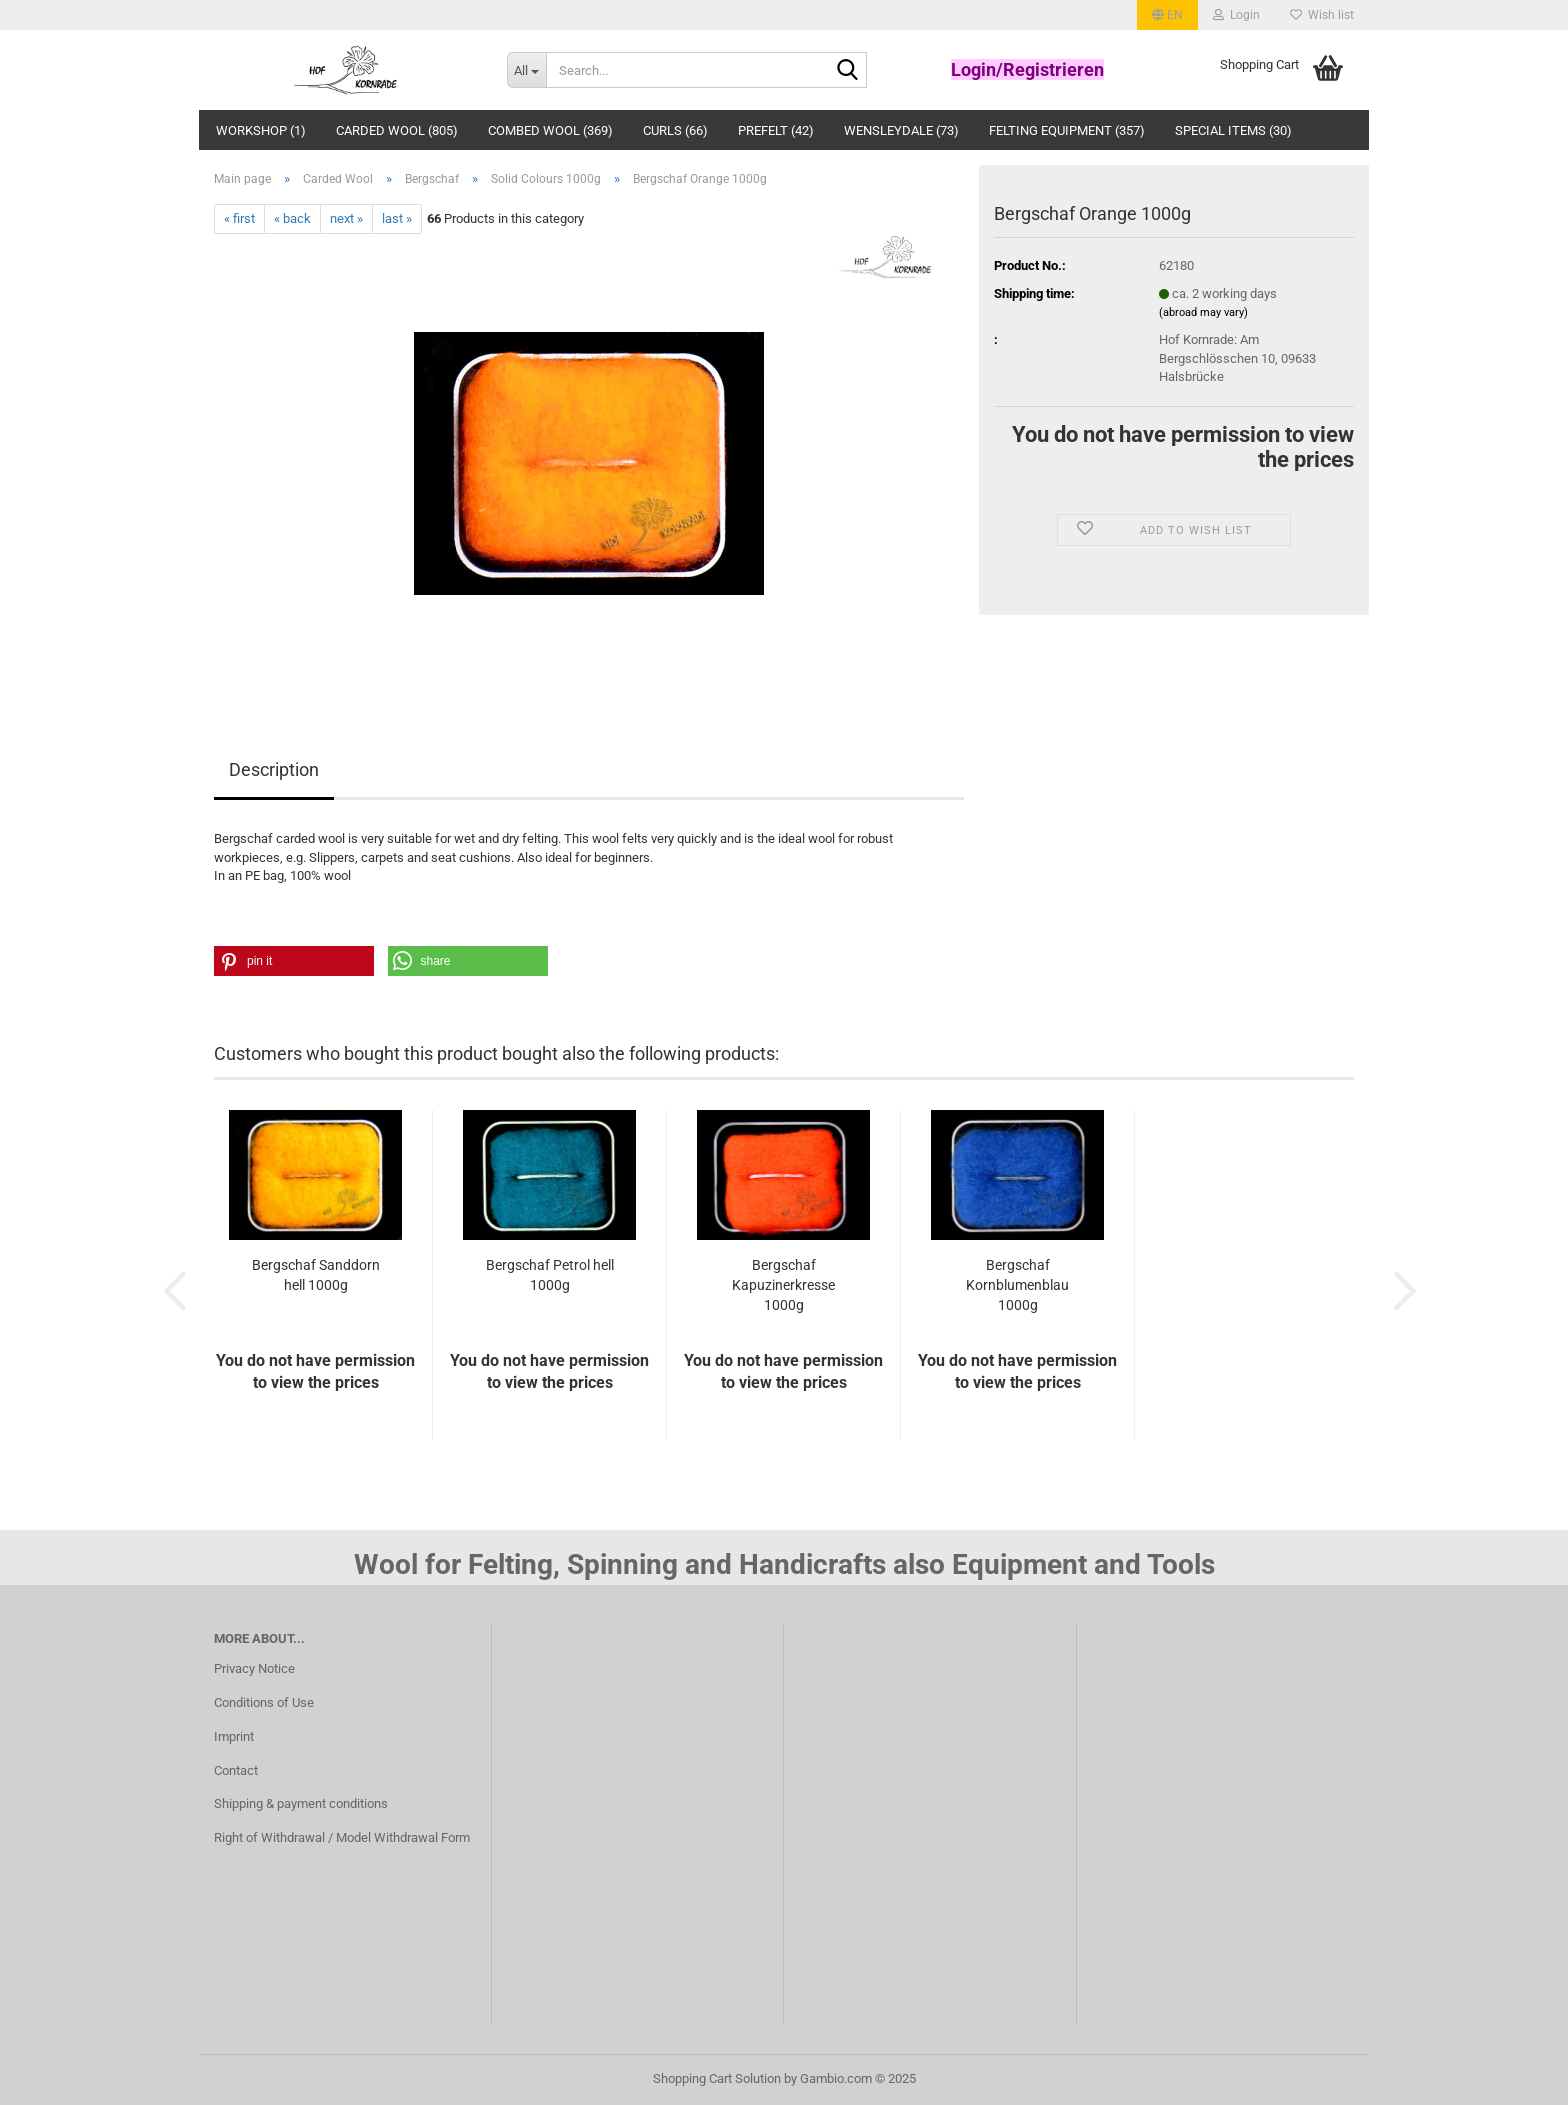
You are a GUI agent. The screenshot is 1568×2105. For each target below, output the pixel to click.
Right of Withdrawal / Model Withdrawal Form (342, 1837)
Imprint (234, 1736)
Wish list (1322, 15)
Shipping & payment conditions (301, 1803)
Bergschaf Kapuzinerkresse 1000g (783, 1285)
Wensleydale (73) (901, 130)
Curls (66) (675, 130)
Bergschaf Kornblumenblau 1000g (1017, 1285)
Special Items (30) (1233, 130)
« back (292, 218)
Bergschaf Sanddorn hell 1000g (316, 1275)
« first (239, 218)
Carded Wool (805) (397, 130)
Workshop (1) (261, 130)
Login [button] (1236, 15)
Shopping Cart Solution (717, 2078)
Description (274, 769)
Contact (236, 1770)
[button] (1167, 15)
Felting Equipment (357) (1067, 130)
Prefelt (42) (776, 130)
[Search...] (526, 70)
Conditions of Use (264, 1702)
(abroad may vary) (1203, 312)
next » (346, 218)
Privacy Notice (254, 1668)
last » (397, 218)
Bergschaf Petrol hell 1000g (550, 1275)
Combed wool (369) (550, 130)
